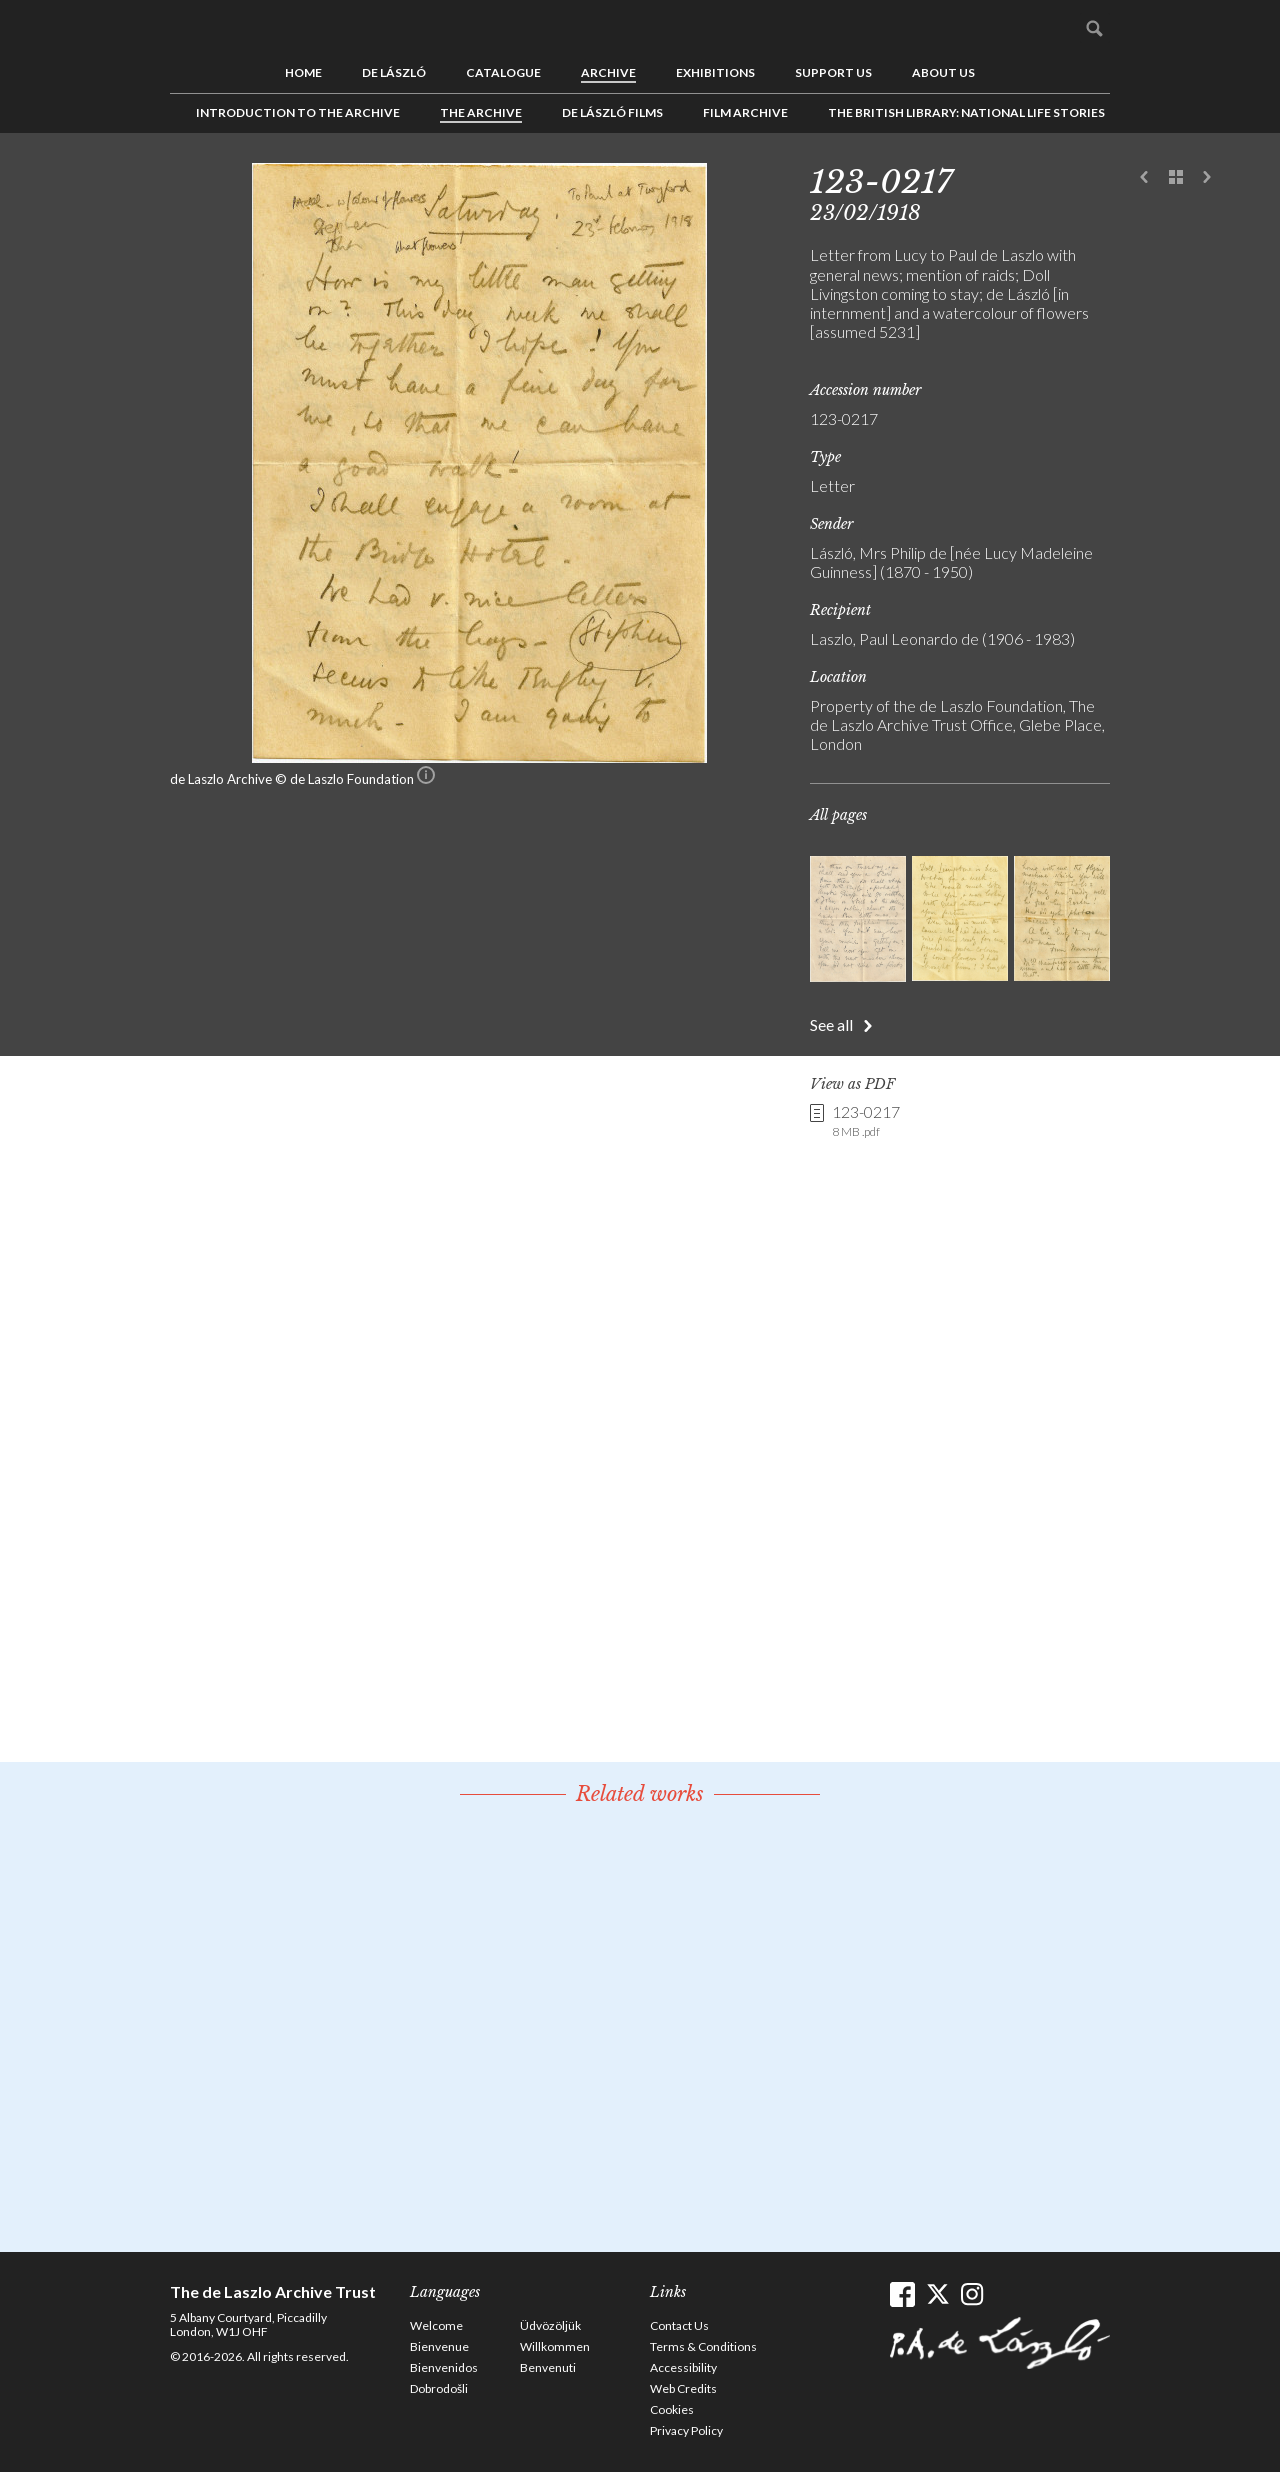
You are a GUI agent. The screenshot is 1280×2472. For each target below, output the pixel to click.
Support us (833, 72)
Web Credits (683, 2388)
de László (394, 72)
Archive (608, 72)
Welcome (436, 2325)
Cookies (672, 2409)
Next (1207, 178)
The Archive (481, 112)
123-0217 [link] (866, 1121)
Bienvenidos (444, 2367)
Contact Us (679, 2325)
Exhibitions (715, 72)
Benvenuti (548, 2367)
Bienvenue (439, 2346)
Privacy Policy (686, 2430)
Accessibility (683, 2367)
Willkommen (555, 2346)
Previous (1145, 178)
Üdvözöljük (550, 2325)
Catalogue (503, 72)
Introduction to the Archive (298, 112)
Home (303, 72)
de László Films (612, 112)
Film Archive (745, 112)
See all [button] (831, 1024)
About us (943, 72)
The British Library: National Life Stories (966, 112)
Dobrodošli (439, 2388)
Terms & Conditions (703, 2346)
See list (1176, 178)
